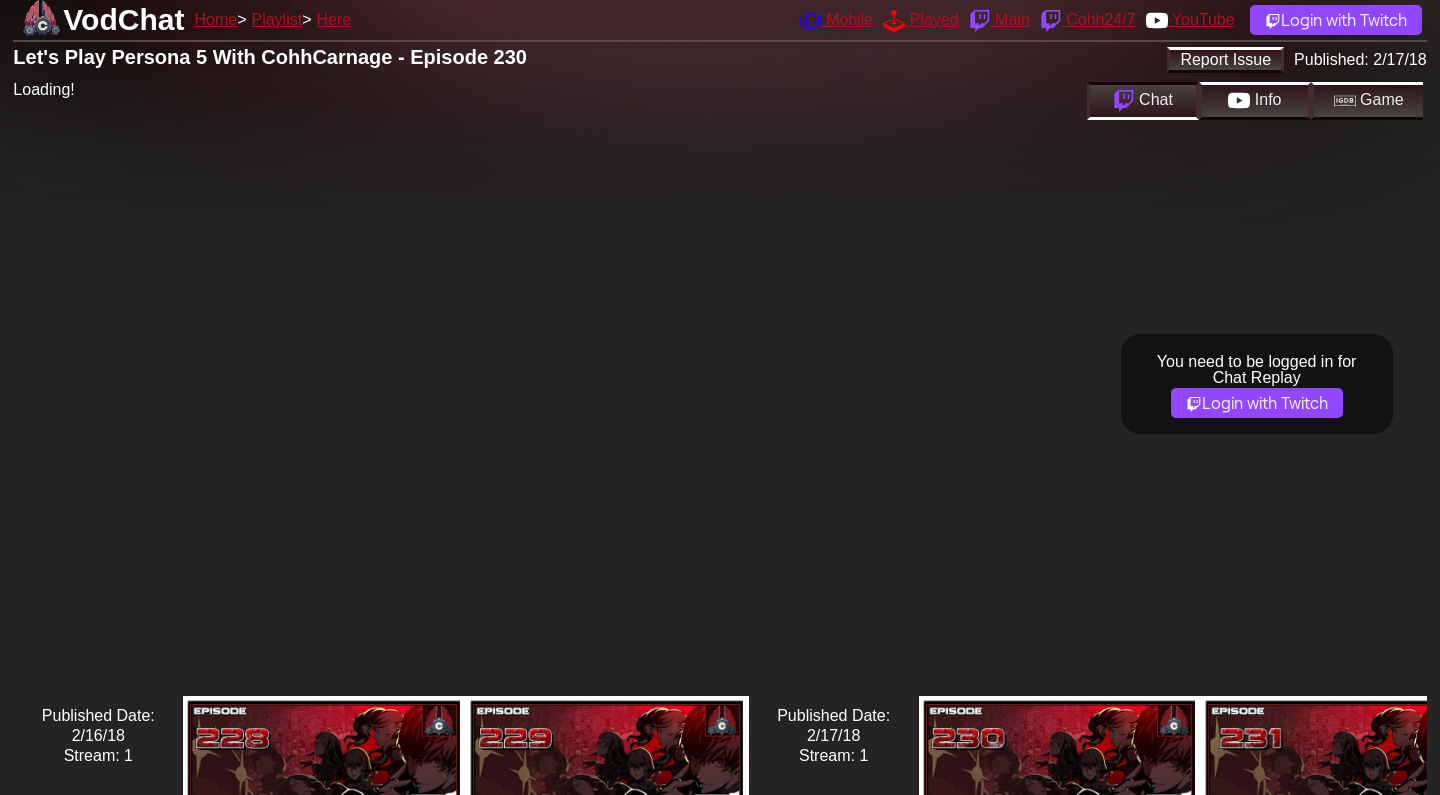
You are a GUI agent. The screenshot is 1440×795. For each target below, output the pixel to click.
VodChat (123, 19)
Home (215, 19)
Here (334, 19)
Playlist (276, 19)
